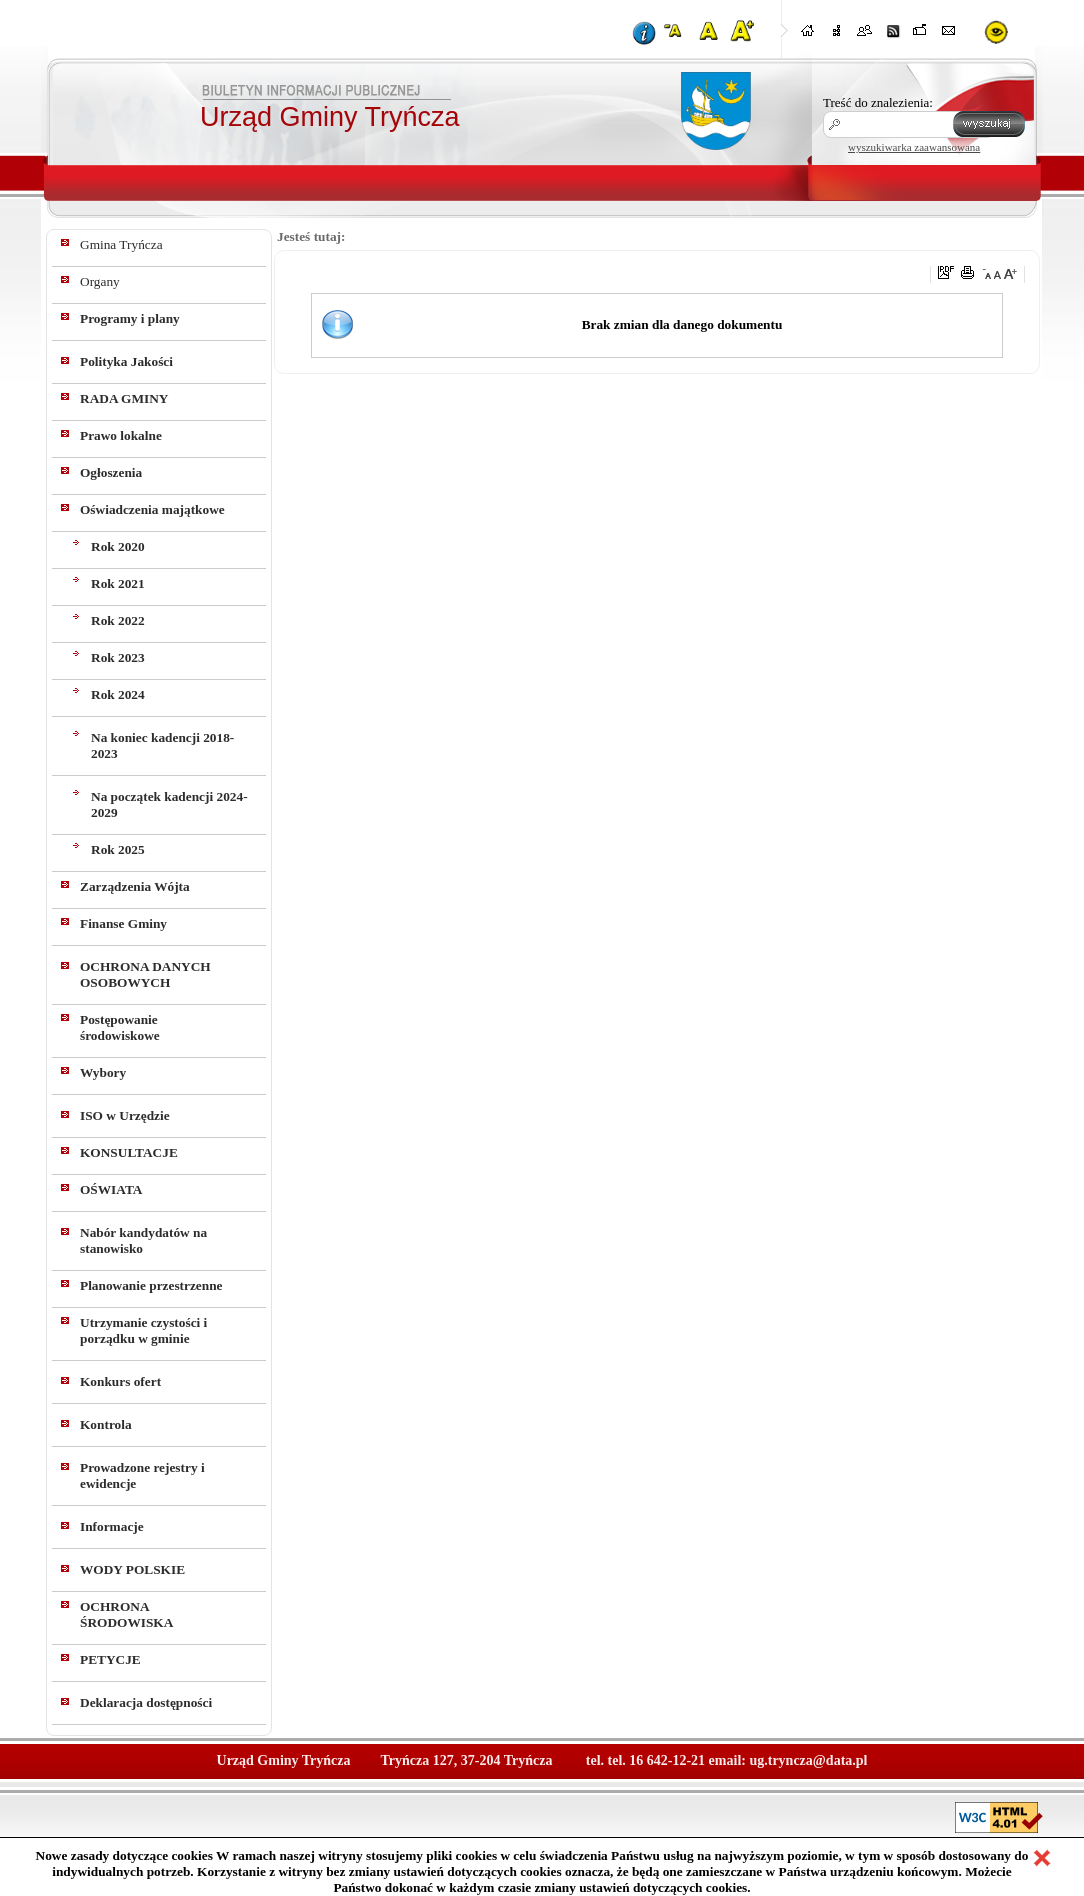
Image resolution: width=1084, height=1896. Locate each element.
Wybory (103, 1072)
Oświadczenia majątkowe (152, 509)
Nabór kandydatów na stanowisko (143, 1240)
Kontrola (106, 1424)
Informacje (112, 1526)
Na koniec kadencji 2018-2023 (162, 745)
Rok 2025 (118, 849)
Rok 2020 (118, 546)
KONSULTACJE (129, 1152)
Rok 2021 (118, 583)
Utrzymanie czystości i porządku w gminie (143, 1330)
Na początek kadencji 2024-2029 (169, 804)
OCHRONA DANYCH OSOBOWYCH (145, 974)
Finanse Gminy (123, 923)
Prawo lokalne (121, 435)
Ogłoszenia (111, 472)
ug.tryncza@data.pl (808, 1760)
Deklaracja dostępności (146, 1702)
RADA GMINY (124, 398)
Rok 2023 (118, 657)
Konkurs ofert (120, 1381)
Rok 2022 (118, 620)
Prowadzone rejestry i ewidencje (142, 1475)
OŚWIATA (111, 1189)
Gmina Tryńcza (121, 244)
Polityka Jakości (126, 361)
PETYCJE (110, 1659)
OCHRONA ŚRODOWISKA (126, 1614)
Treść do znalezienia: (878, 102)
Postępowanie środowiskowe (120, 1027)
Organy (100, 281)
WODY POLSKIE (132, 1569)
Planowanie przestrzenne (151, 1285)
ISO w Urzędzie (125, 1115)
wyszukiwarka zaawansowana (914, 147)
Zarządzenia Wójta (135, 886)
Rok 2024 (118, 694)
